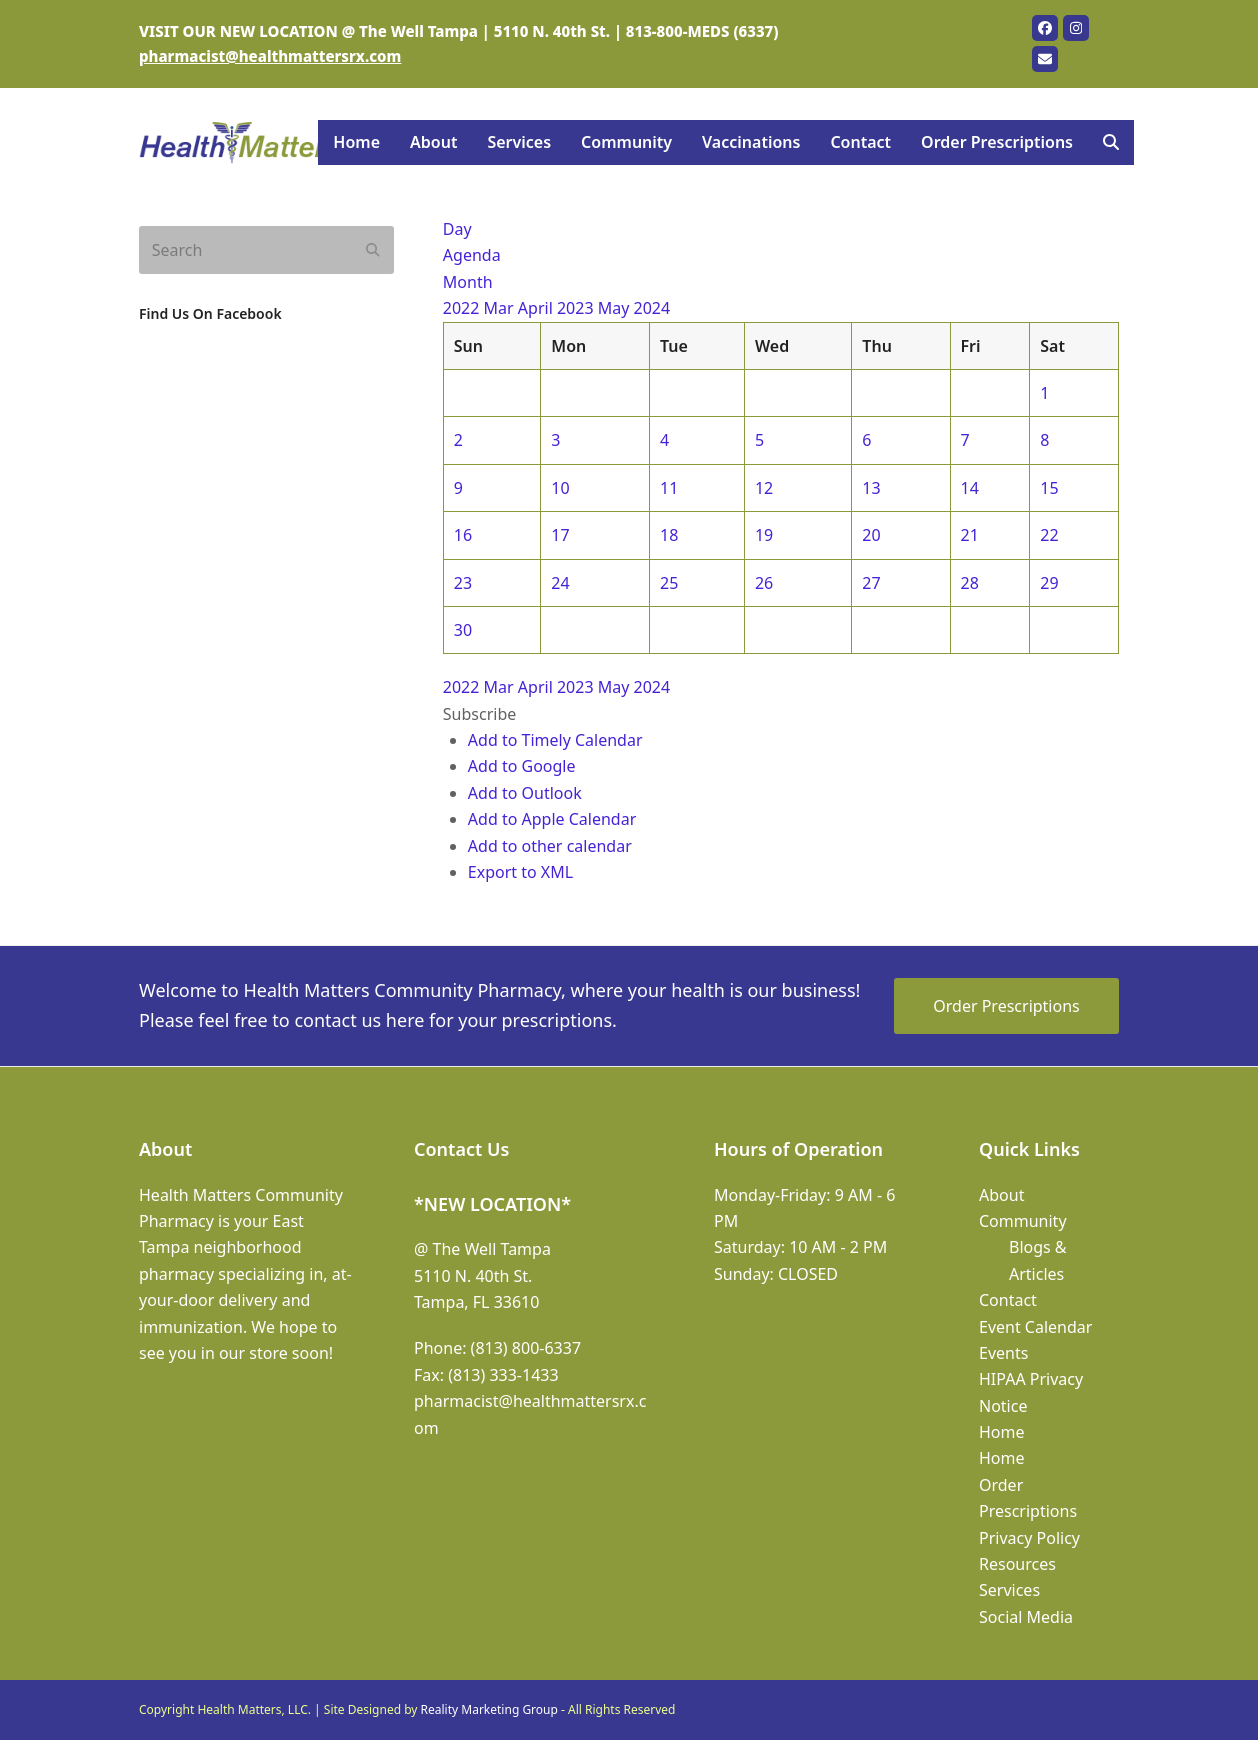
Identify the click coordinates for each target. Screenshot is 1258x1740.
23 (463, 583)
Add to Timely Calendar (555, 740)
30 (463, 630)
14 (970, 488)
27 (871, 583)
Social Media (1026, 1617)
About (1001, 1195)
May (616, 308)
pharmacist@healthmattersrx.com (270, 56)
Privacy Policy (1029, 1538)
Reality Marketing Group (489, 1709)
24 (560, 583)
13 (871, 488)
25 (669, 583)
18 (669, 535)
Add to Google (522, 766)
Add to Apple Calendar (552, 819)
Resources (1017, 1564)
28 (970, 583)
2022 (463, 308)
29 (1049, 583)
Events (1003, 1353)
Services (1009, 1590)
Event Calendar (1035, 1327)
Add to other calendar (550, 846)
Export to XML (520, 872)
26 (764, 583)
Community (1023, 1221)
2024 (652, 308)
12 (764, 488)
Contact (1008, 1300)
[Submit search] (373, 250)
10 (560, 488)
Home (1002, 1432)
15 (1049, 488)
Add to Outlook (525, 793)
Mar (501, 308)
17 (560, 535)
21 (970, 535)
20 (871, 535)
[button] (1111, 142)
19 (764, 535)
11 (669, 488)
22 (1049, 535)
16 (463, 535)
